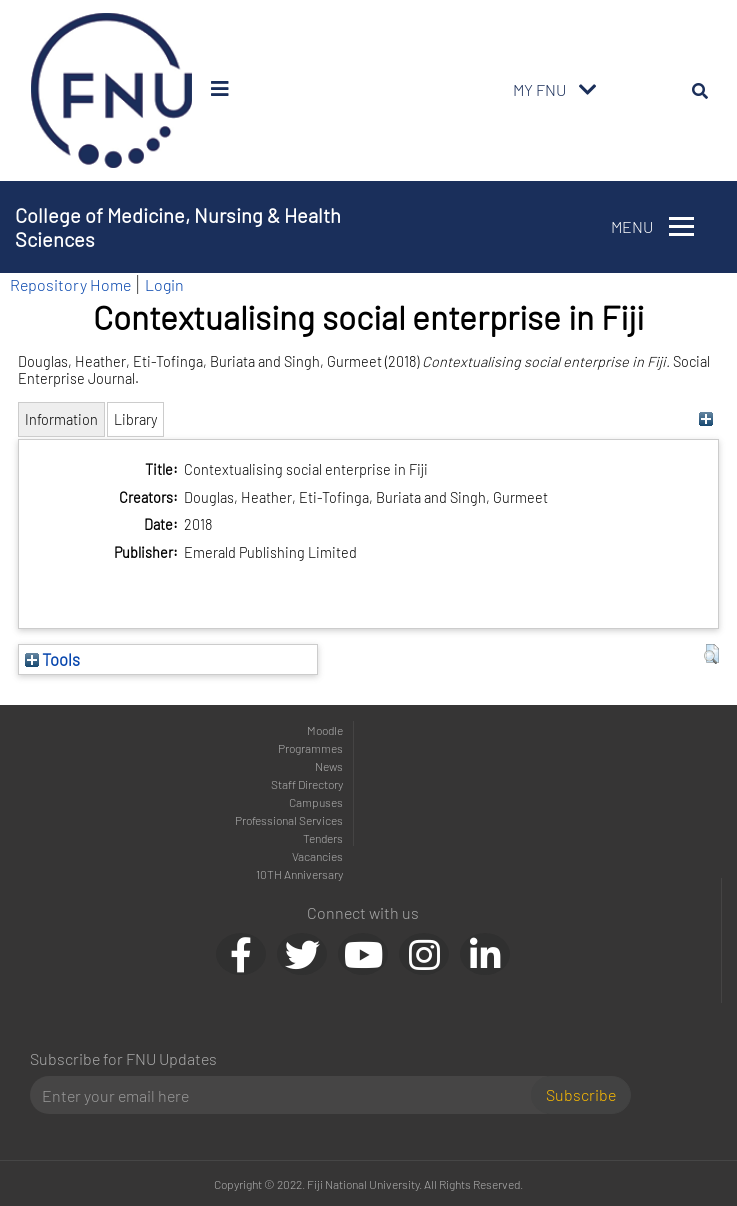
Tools (52, 659)
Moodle (325, 730)
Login (164, 284)
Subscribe (581, 1094)
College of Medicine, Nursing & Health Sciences (178, 227)
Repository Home (70, 284)
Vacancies (317, 856)
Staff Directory (307, 784)
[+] (706, 419)
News (329, 766)
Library (135, 419)
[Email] (288, 1095)
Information (61, 419)
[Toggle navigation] (588, 90)
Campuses (316, 802)
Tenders (323, 838)
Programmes (310, 748)
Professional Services (289, 820)
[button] (711, 654)
